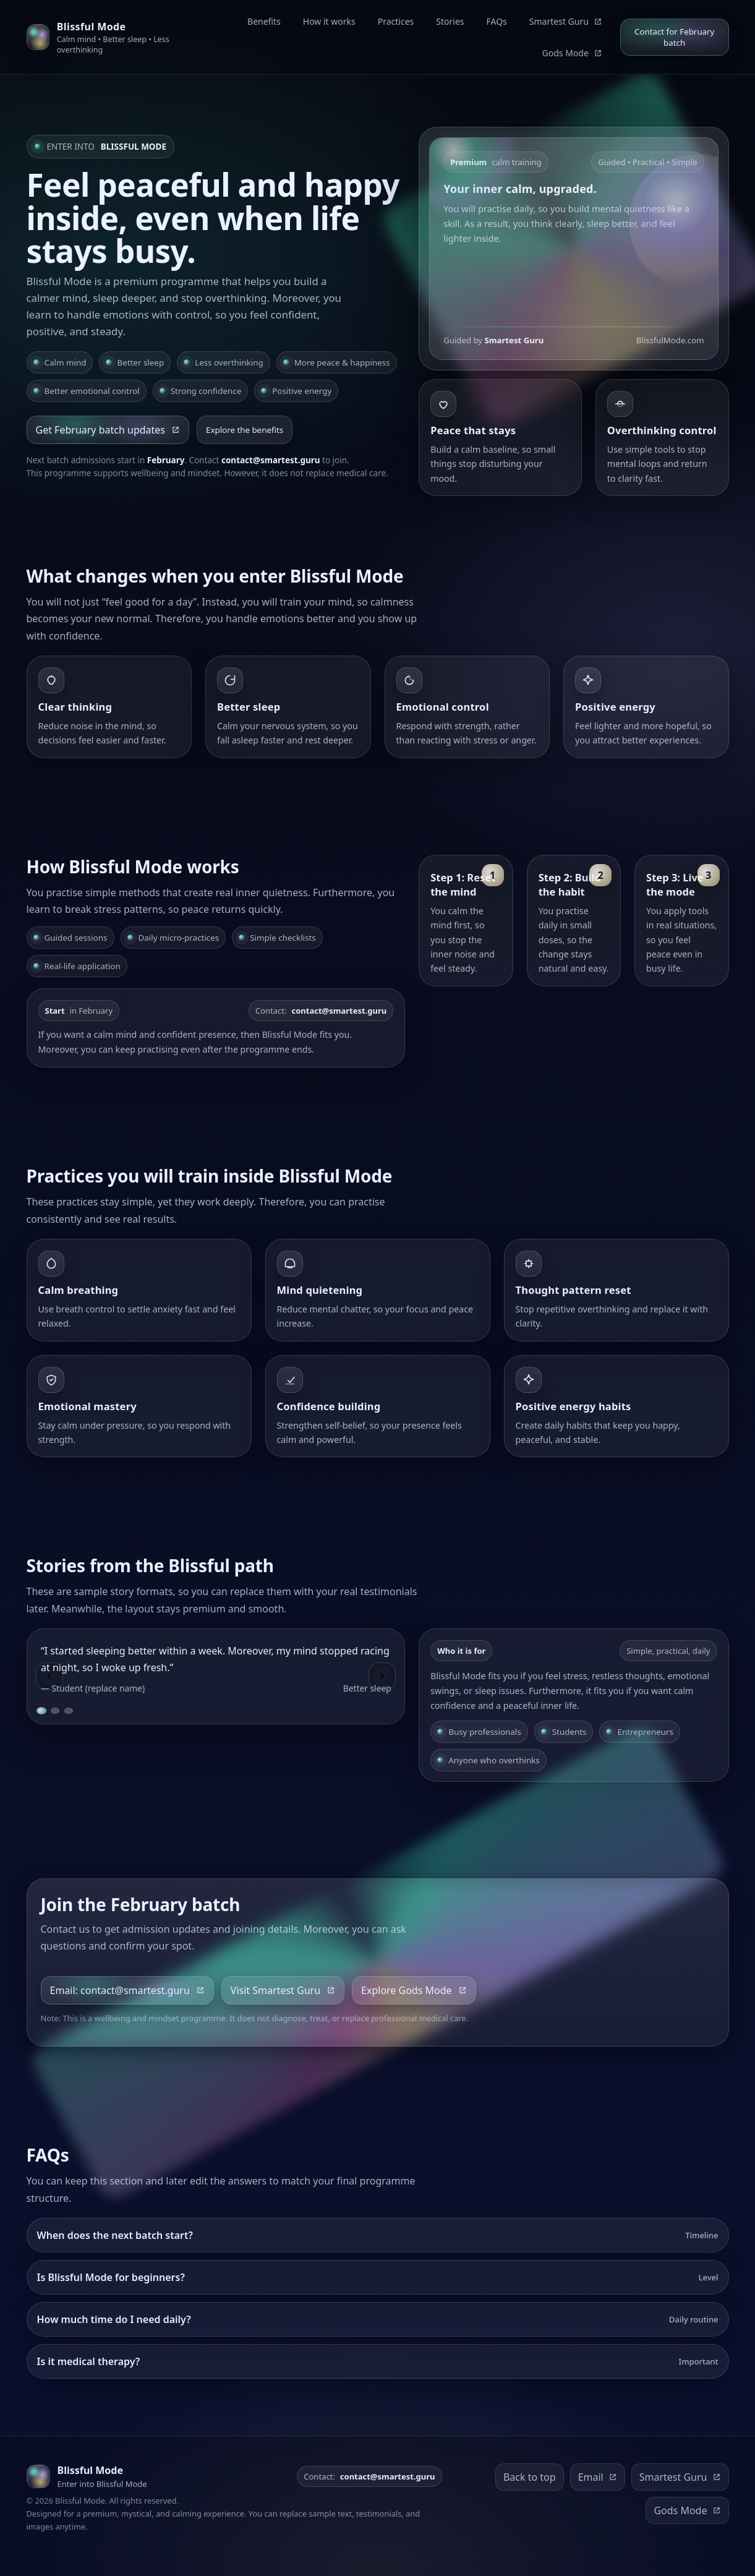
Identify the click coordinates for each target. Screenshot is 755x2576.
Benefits (264, 21)
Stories (450, 21)
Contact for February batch (674, 37)
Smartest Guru (565, 21)
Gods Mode (572, 53)
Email (597, 2477)
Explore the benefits (244, 429)
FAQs (497, 21)
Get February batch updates (108, 430)
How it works (329, 21)
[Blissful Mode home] (112, 37)
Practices (396, 21)
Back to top (529, 2477)
